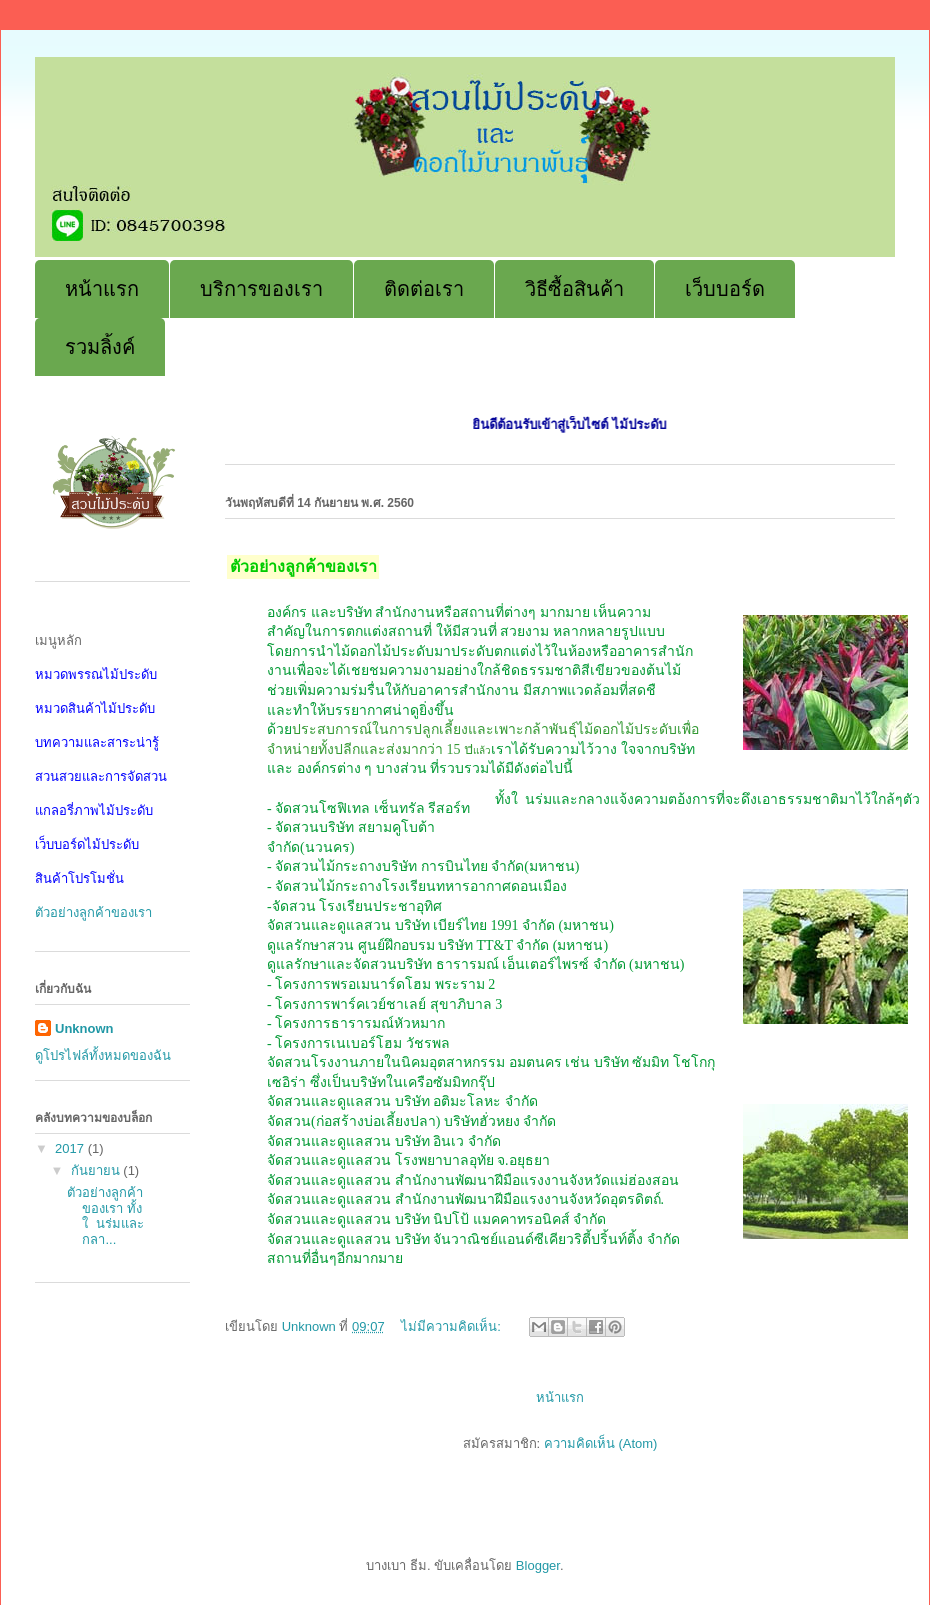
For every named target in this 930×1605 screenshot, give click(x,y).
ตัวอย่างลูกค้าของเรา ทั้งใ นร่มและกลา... (105, 1216)
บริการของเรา (261, 289)
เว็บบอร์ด (725, 289)
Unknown (84, 1028)
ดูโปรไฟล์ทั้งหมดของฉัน (103, 1055)
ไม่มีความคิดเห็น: (452, 1326)
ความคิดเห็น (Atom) (601, 1443)
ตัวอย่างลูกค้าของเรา (93, 912)
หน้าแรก (102, 289)
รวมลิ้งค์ (100, 347)
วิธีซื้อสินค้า (574, 289)
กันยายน (97, 1170)
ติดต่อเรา (424, 289)
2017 (71, 1148)
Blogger (538, 1565)
